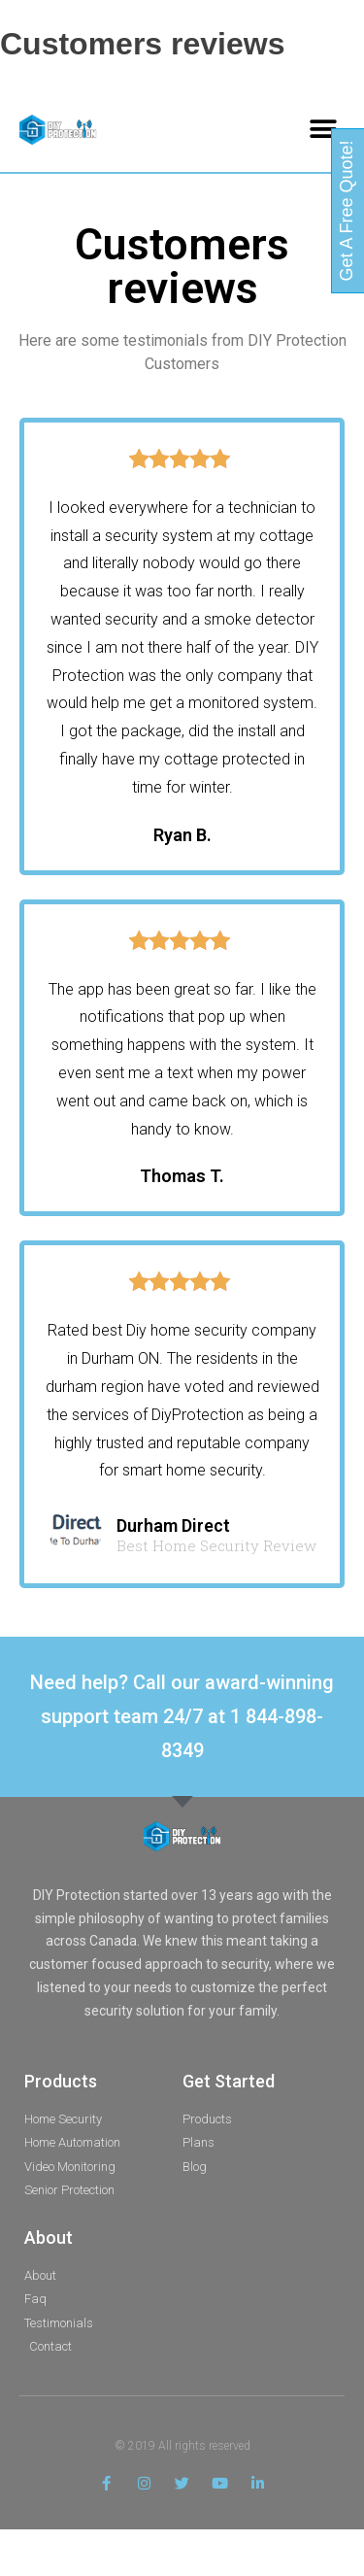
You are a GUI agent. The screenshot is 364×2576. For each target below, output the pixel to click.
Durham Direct (173, 1525)
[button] (323, 130)
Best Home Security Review (216, 1546)
